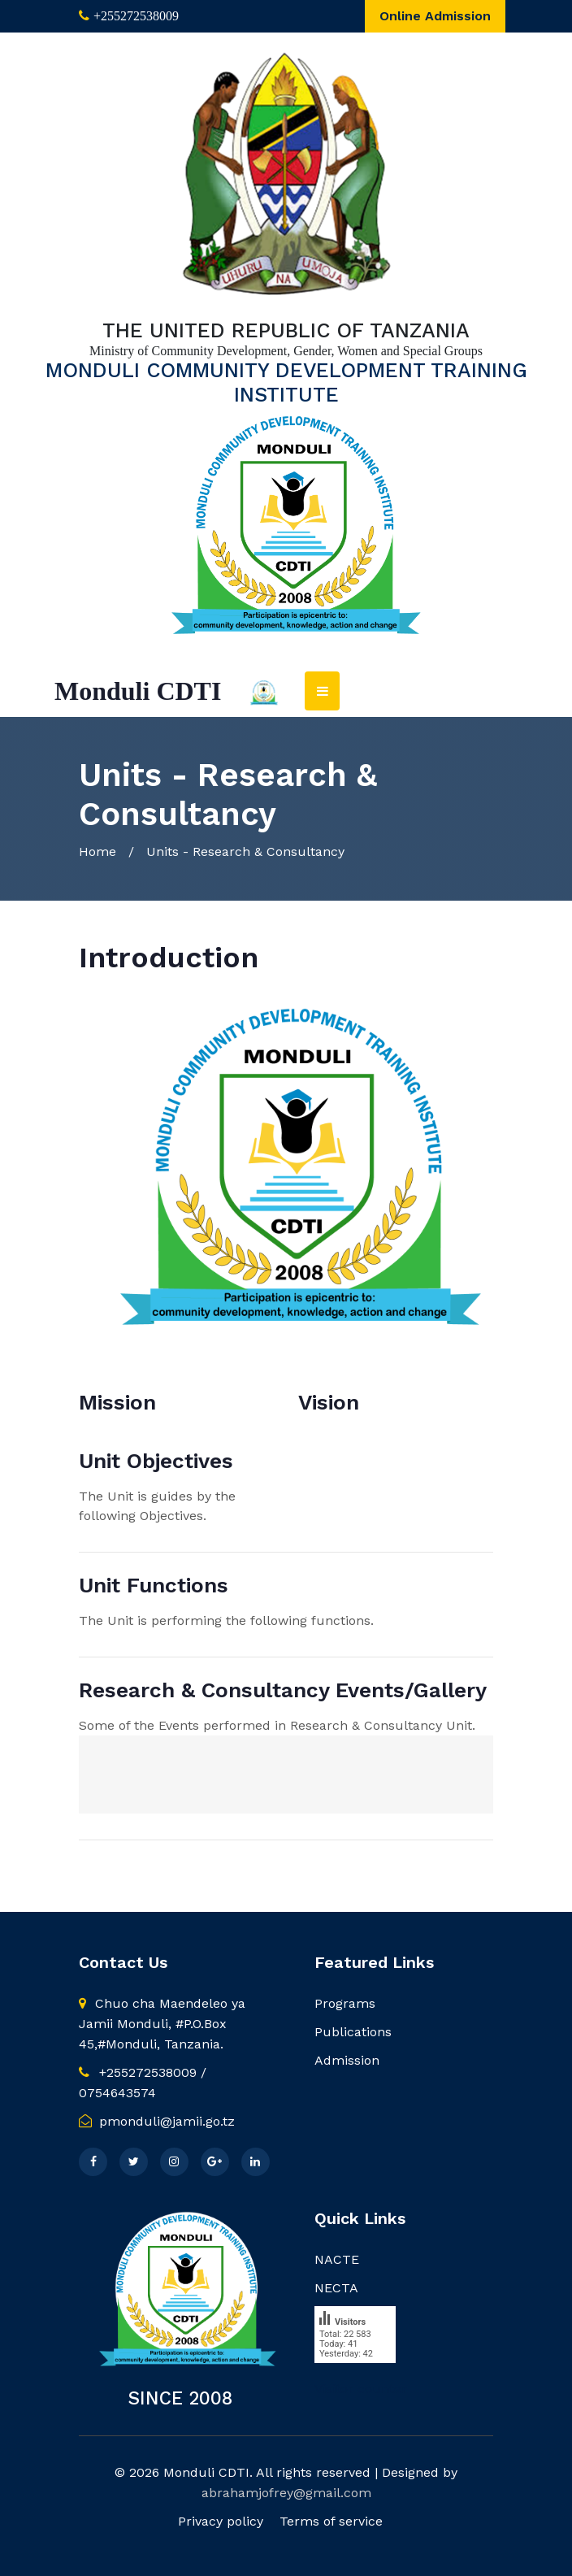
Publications (353, 2032)
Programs (344, 2003)
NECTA (336, 2288)
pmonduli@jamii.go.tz (157, 2121)
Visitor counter (360, 2388)
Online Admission (435, 16)
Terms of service (331, 2521)
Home (97, 851)
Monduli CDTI (137, 691)
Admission (346, 2060)
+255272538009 (136, 16)
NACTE (336, 2259)
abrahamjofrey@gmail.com (286, 2492)
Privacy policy (220, 2521)
